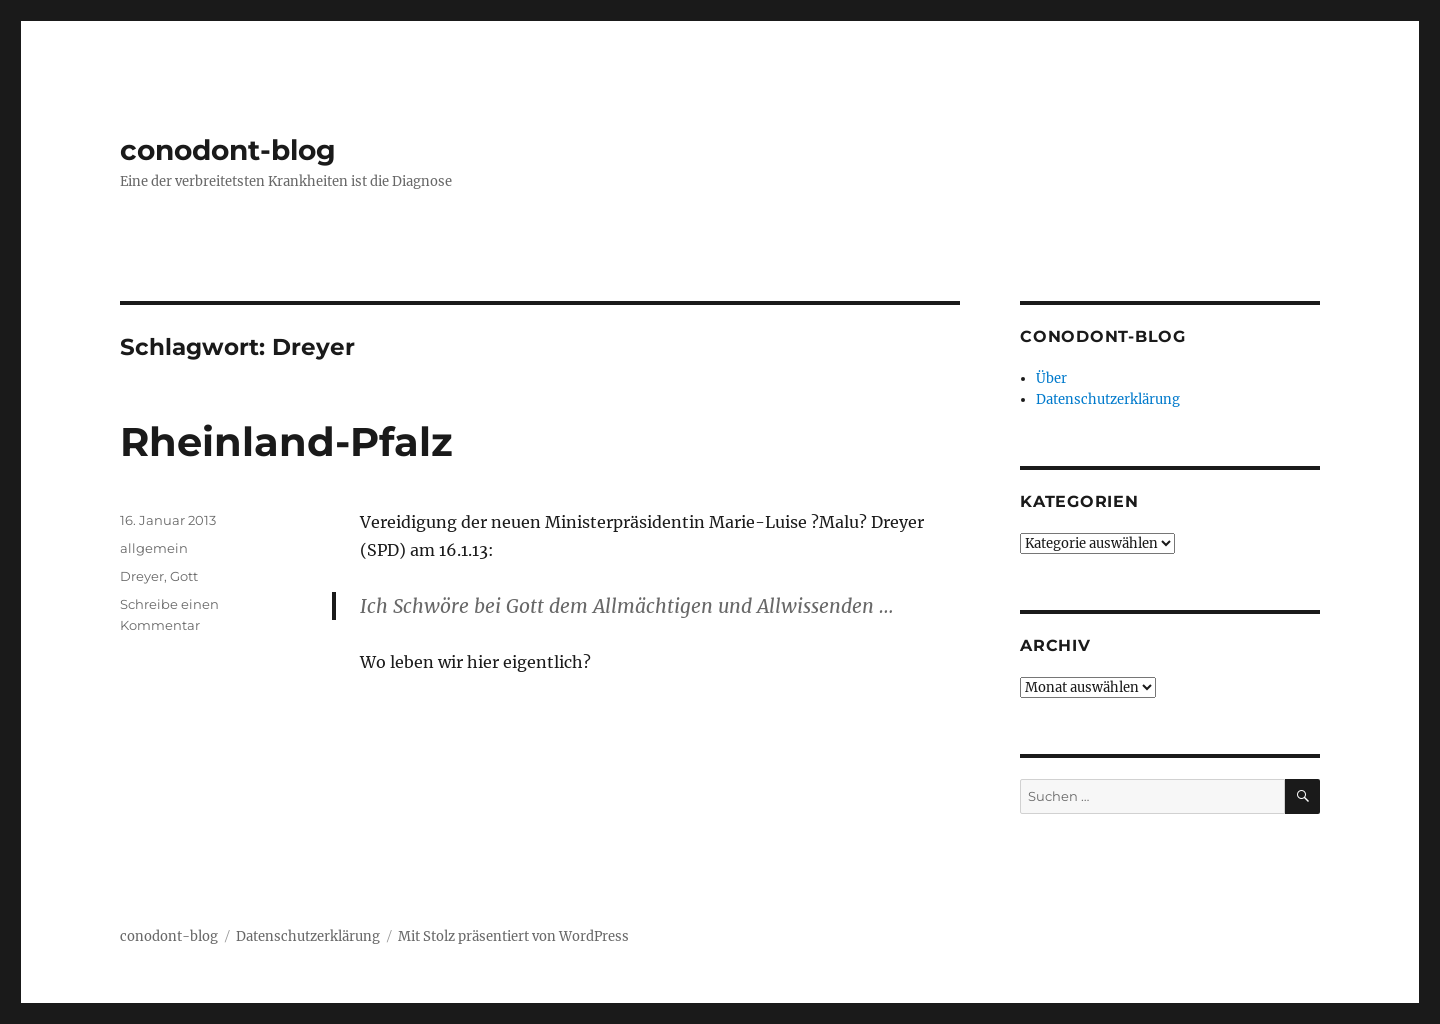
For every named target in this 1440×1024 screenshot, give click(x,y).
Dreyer (142, 576)
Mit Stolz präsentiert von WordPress (513, 936)
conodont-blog (228, 150)
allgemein (154, 548)
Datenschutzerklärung (1108, 399)
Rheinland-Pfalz (286, 441)
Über (1051, 378)
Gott (184, 576)
